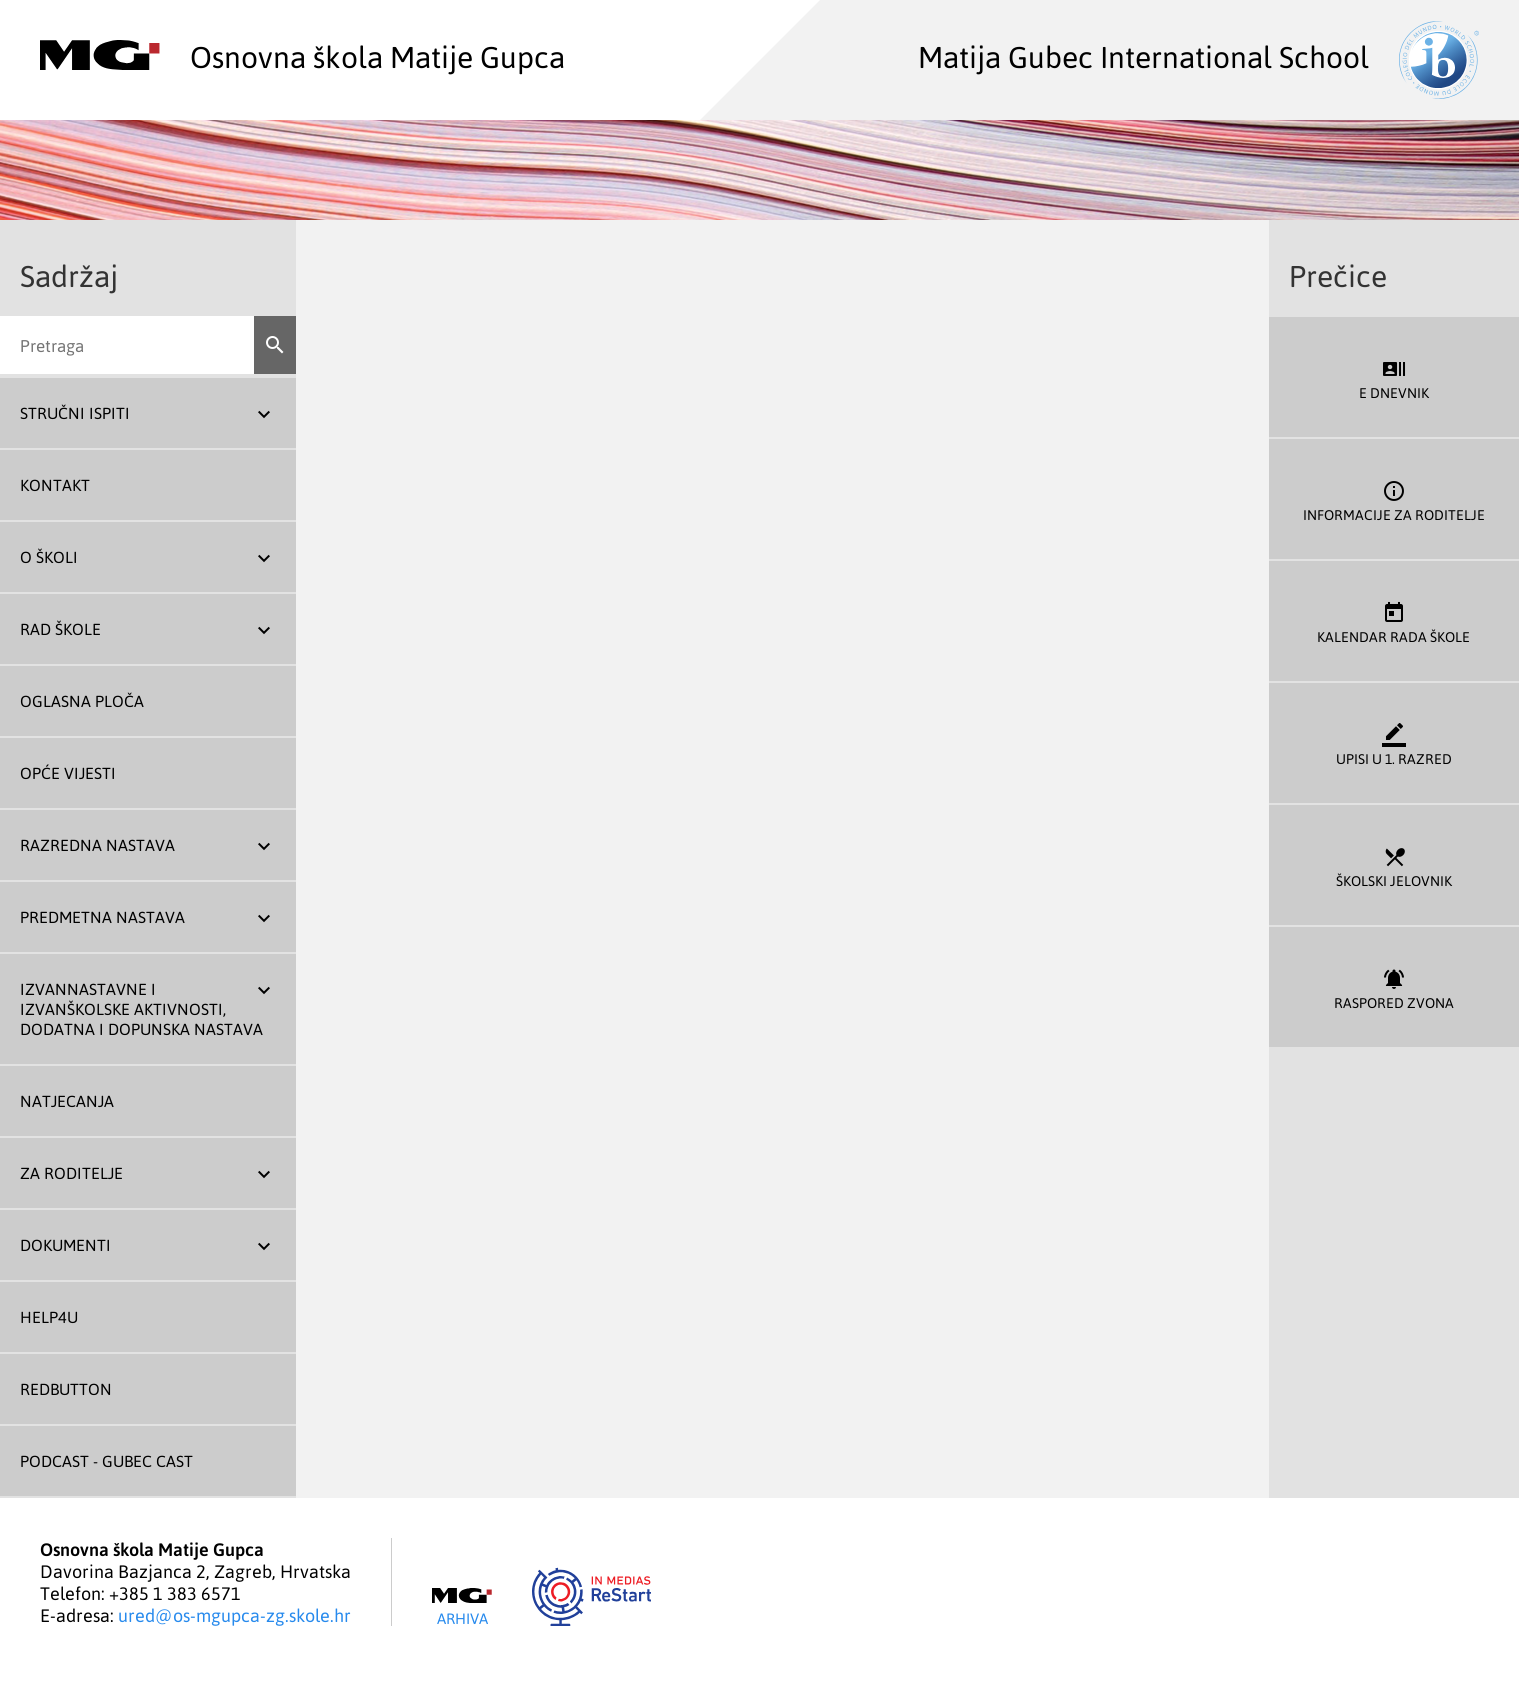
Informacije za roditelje (1394, 499)
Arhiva (462, 1607)
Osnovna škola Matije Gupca (302, 56)
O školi (49, 557)
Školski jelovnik (1394, 865)
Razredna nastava (97, 845)
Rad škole (60, 629)
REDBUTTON (66, 1389)
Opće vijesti (68, 773)
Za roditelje (71, 1173)
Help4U (49, 1317)
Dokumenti (65, 1245)
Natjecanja (67, 1101)
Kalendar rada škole (1394, 621)
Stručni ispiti (75, 413)
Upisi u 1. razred (1394, 743)
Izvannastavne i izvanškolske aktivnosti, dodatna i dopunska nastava (141, 1009)
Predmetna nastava (102, 917)
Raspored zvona (1394, 987)
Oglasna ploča (82, 701)
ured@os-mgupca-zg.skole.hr (234, 1615)
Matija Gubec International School (1198, 56)
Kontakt (55, 485)
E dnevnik (1394, 377)
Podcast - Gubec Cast (106, 1461)
